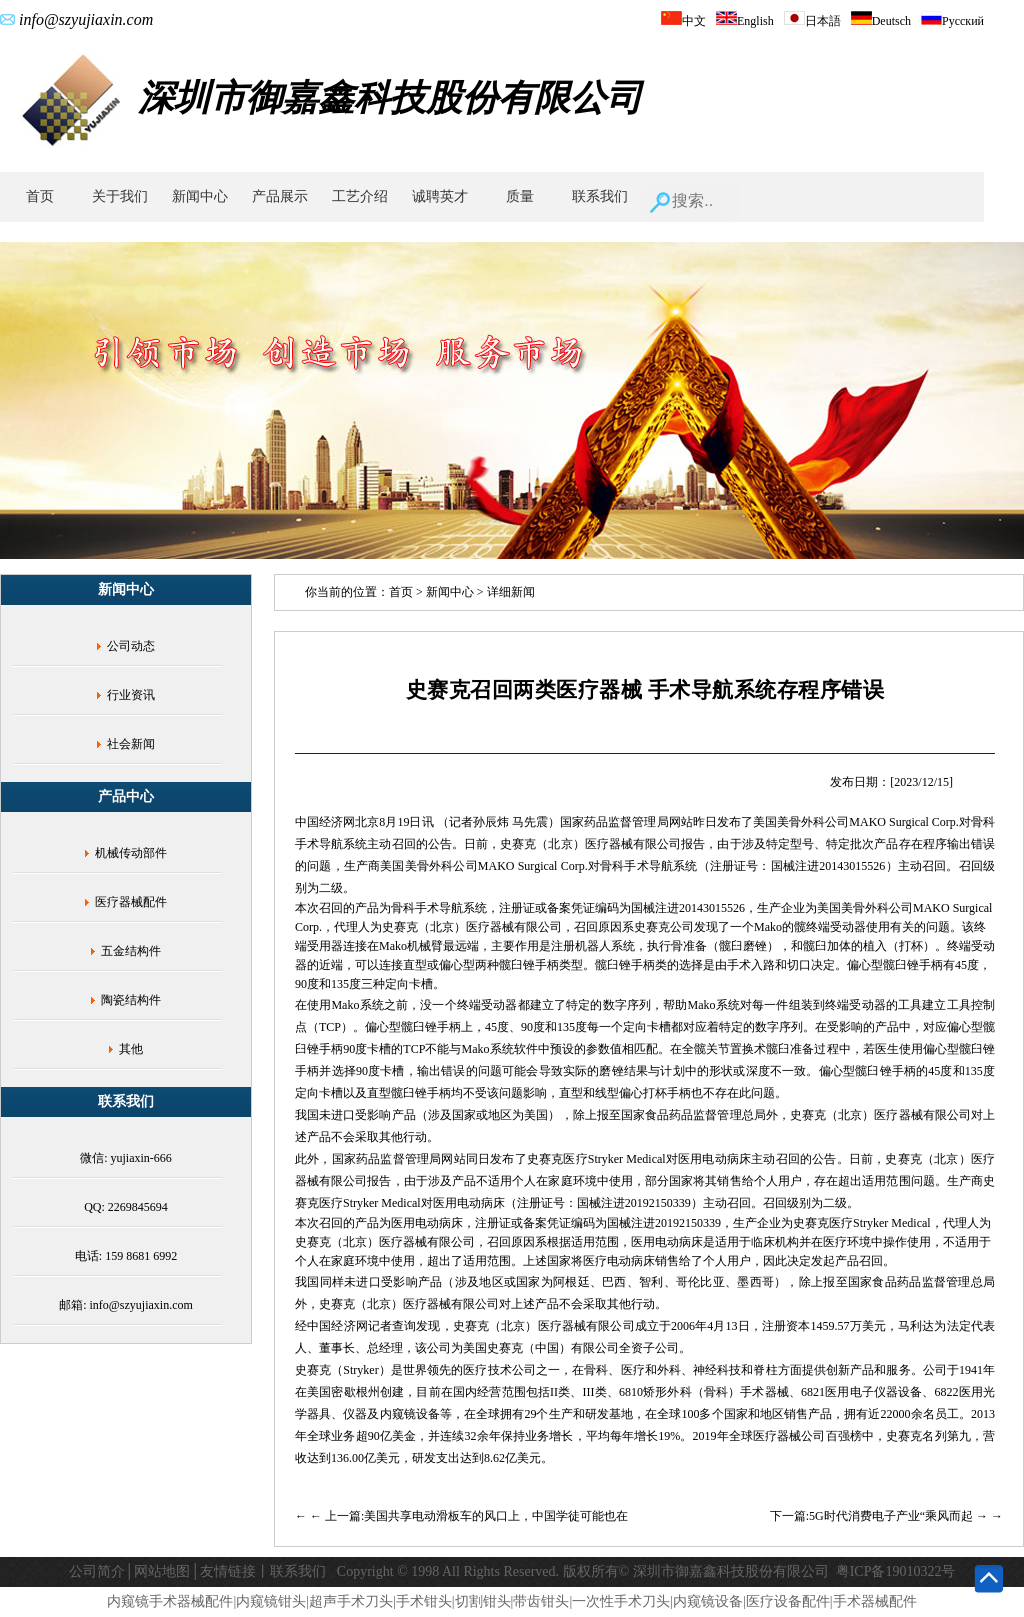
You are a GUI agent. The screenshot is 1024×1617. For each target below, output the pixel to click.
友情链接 (228, 1571)
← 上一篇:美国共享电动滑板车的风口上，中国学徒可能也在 (469, 1516)
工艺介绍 (360, 196)
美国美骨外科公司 (429, 866)
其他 (131, 1049)
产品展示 (280, 196)
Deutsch (881, 21)
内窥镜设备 (410, 1414)
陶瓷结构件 (131, 1000)
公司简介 (97, 1571)
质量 (520, 196)
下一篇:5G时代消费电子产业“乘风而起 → (880, 1516)
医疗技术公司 (499, 1370)
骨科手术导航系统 (649, 866)
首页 (40, 196)
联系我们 (600, 196)
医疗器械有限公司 (633, 844)
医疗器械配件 (131, 902)
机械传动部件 (131, 853)
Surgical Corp (551, 866)
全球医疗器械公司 (777, 1436)
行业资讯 (131, 695)
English (745, 21)
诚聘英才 (440, 196)
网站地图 (162, 1571)
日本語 (812, 21)
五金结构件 (131, 951)
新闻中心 (200, 196)
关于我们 (120, 196)
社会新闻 (131, 744)
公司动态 (131, 646)
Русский (952, 21)
